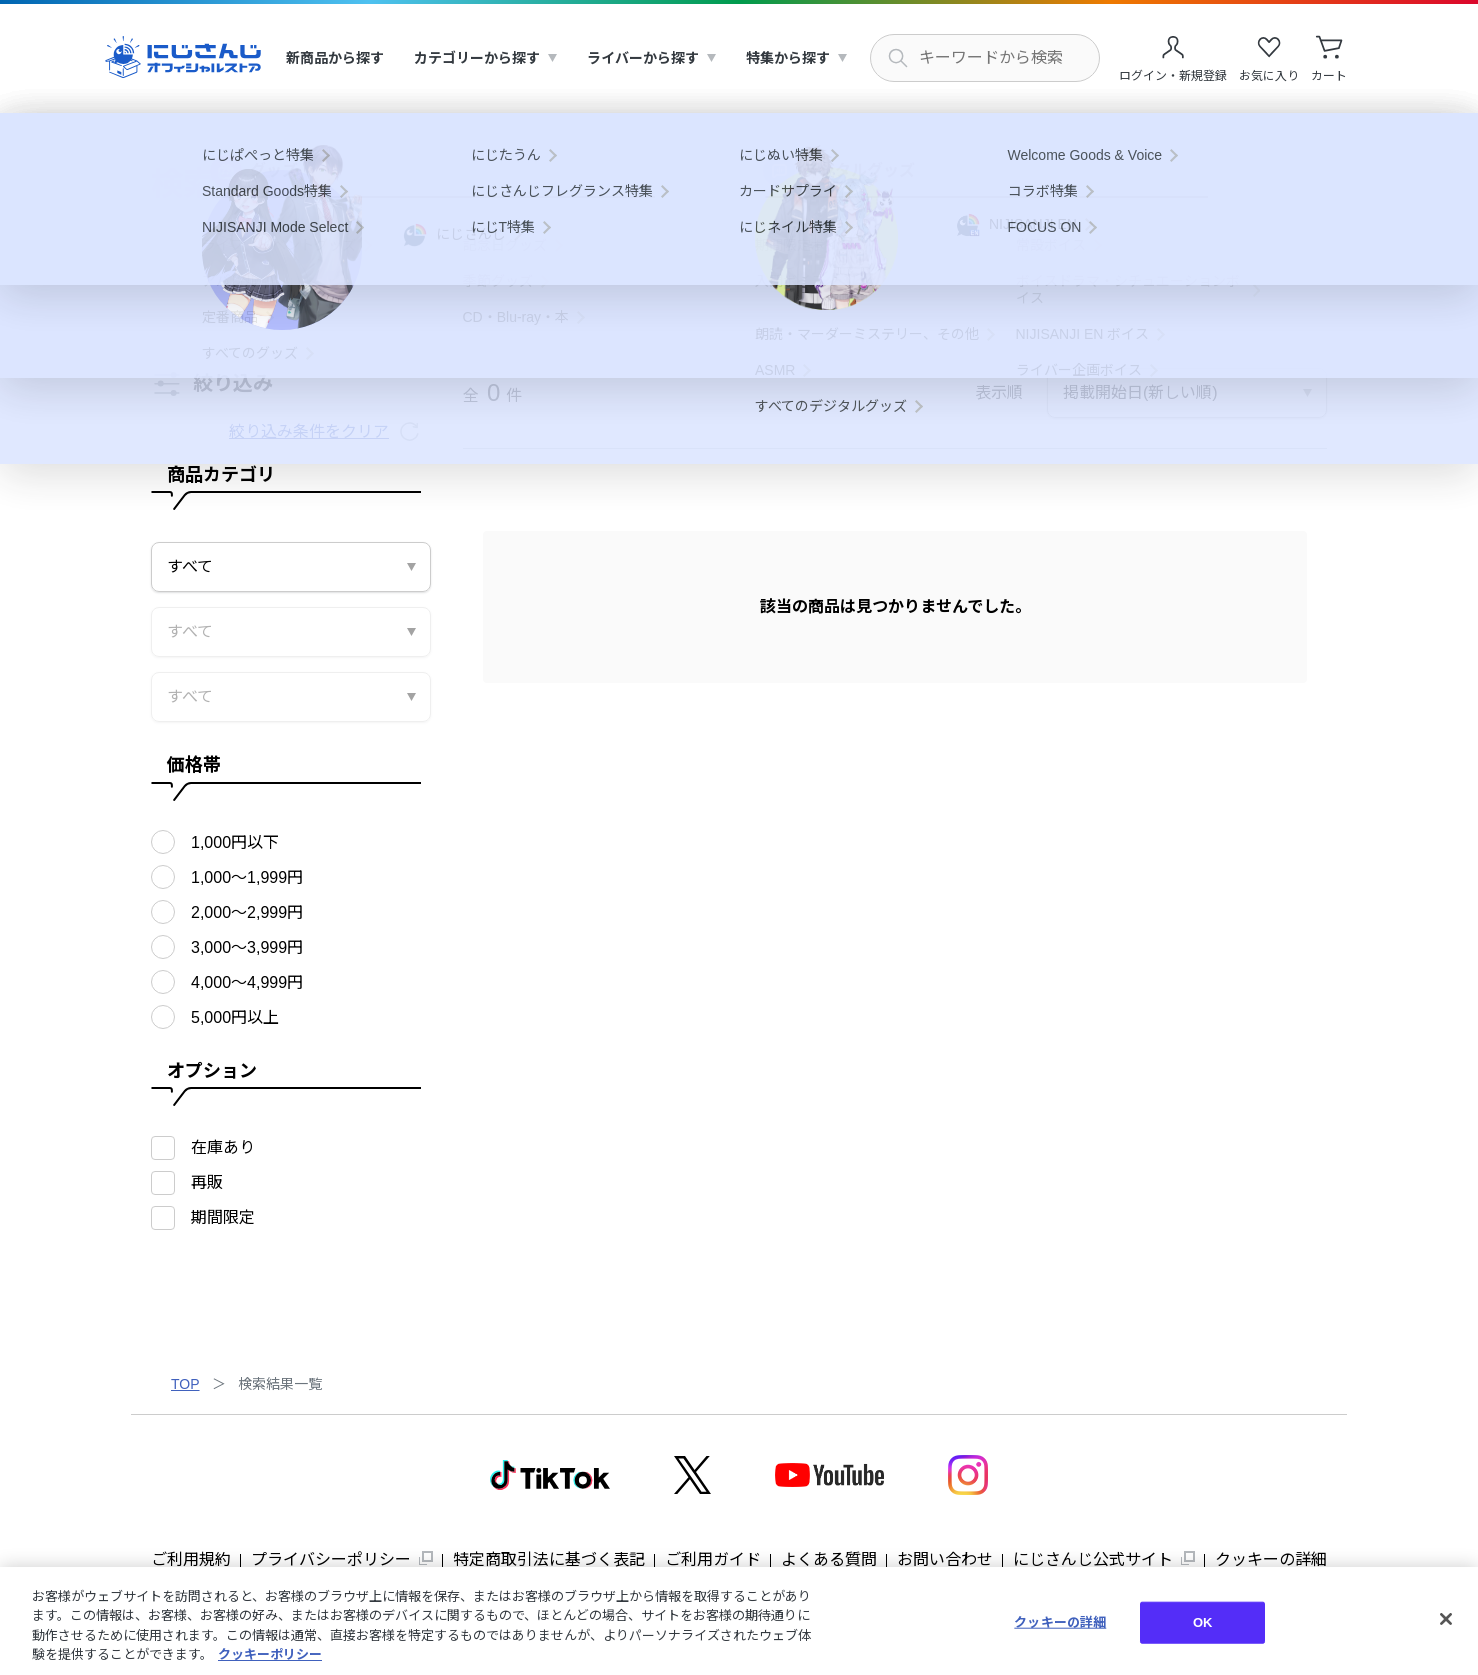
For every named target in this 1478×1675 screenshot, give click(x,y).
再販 (207, 1182)
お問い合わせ (945, 1559)
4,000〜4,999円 (247, 982)
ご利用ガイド (713, 1559)
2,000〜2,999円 (247, 912)
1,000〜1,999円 (247, 877)
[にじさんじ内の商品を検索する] (985, 58)
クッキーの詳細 (1271, 1559)
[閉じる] (1446, 1619)
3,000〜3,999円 (247, 947)
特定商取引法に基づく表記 (549, 1559)
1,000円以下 (235, 842)
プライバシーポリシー (331, 1559)
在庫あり (223, 1147)
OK (1203, 1622)
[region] (739, 1621)
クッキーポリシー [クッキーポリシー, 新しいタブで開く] (270, 1654)
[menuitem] (335, 58)
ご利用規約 (191, 1559)
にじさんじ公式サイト (1093, 1559)
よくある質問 (829, 1559)
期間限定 (223, 1217)
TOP (185, 1384)
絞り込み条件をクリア (309, 431)
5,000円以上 (235, 1017)
